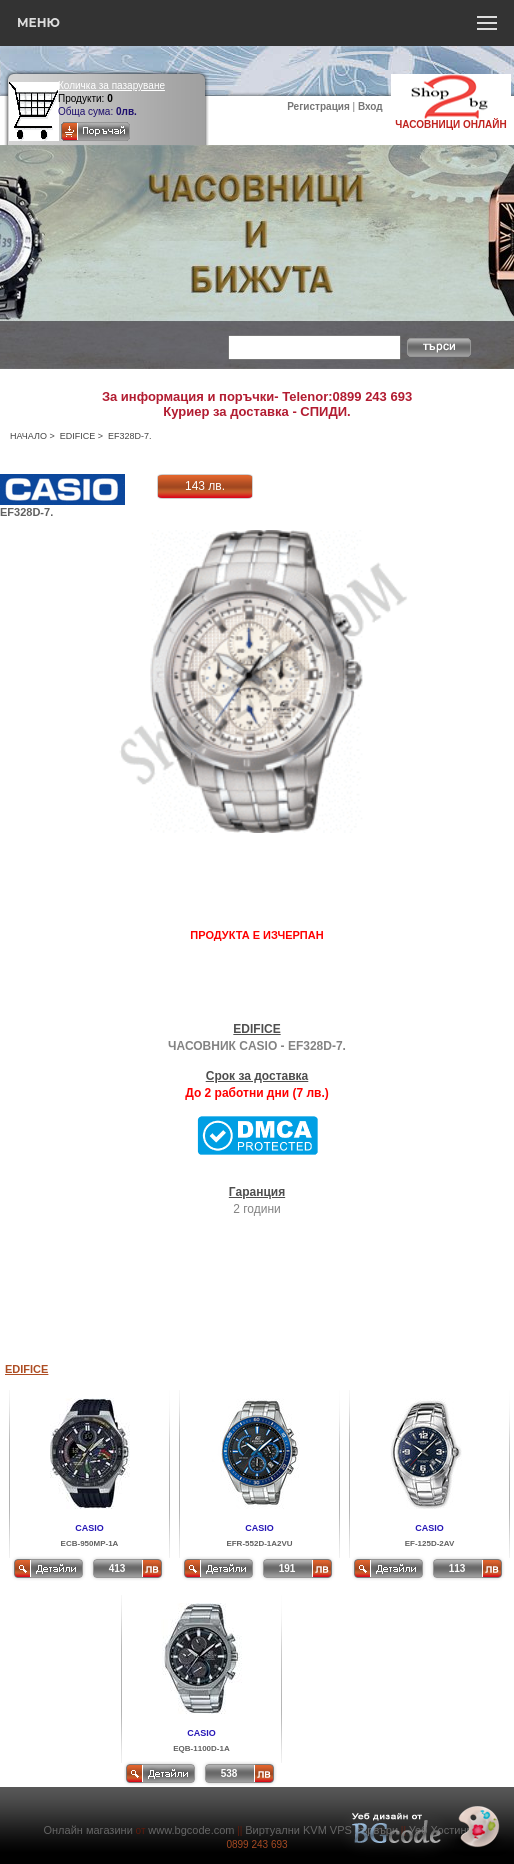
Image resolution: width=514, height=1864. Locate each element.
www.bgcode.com (191, 1830)
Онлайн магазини (87, 1830)
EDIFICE (78, 436)
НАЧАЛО (28, 436)
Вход (370, 106)
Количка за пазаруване (111, 85)
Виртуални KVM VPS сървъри (321, 1830)
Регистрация (318, 106)
